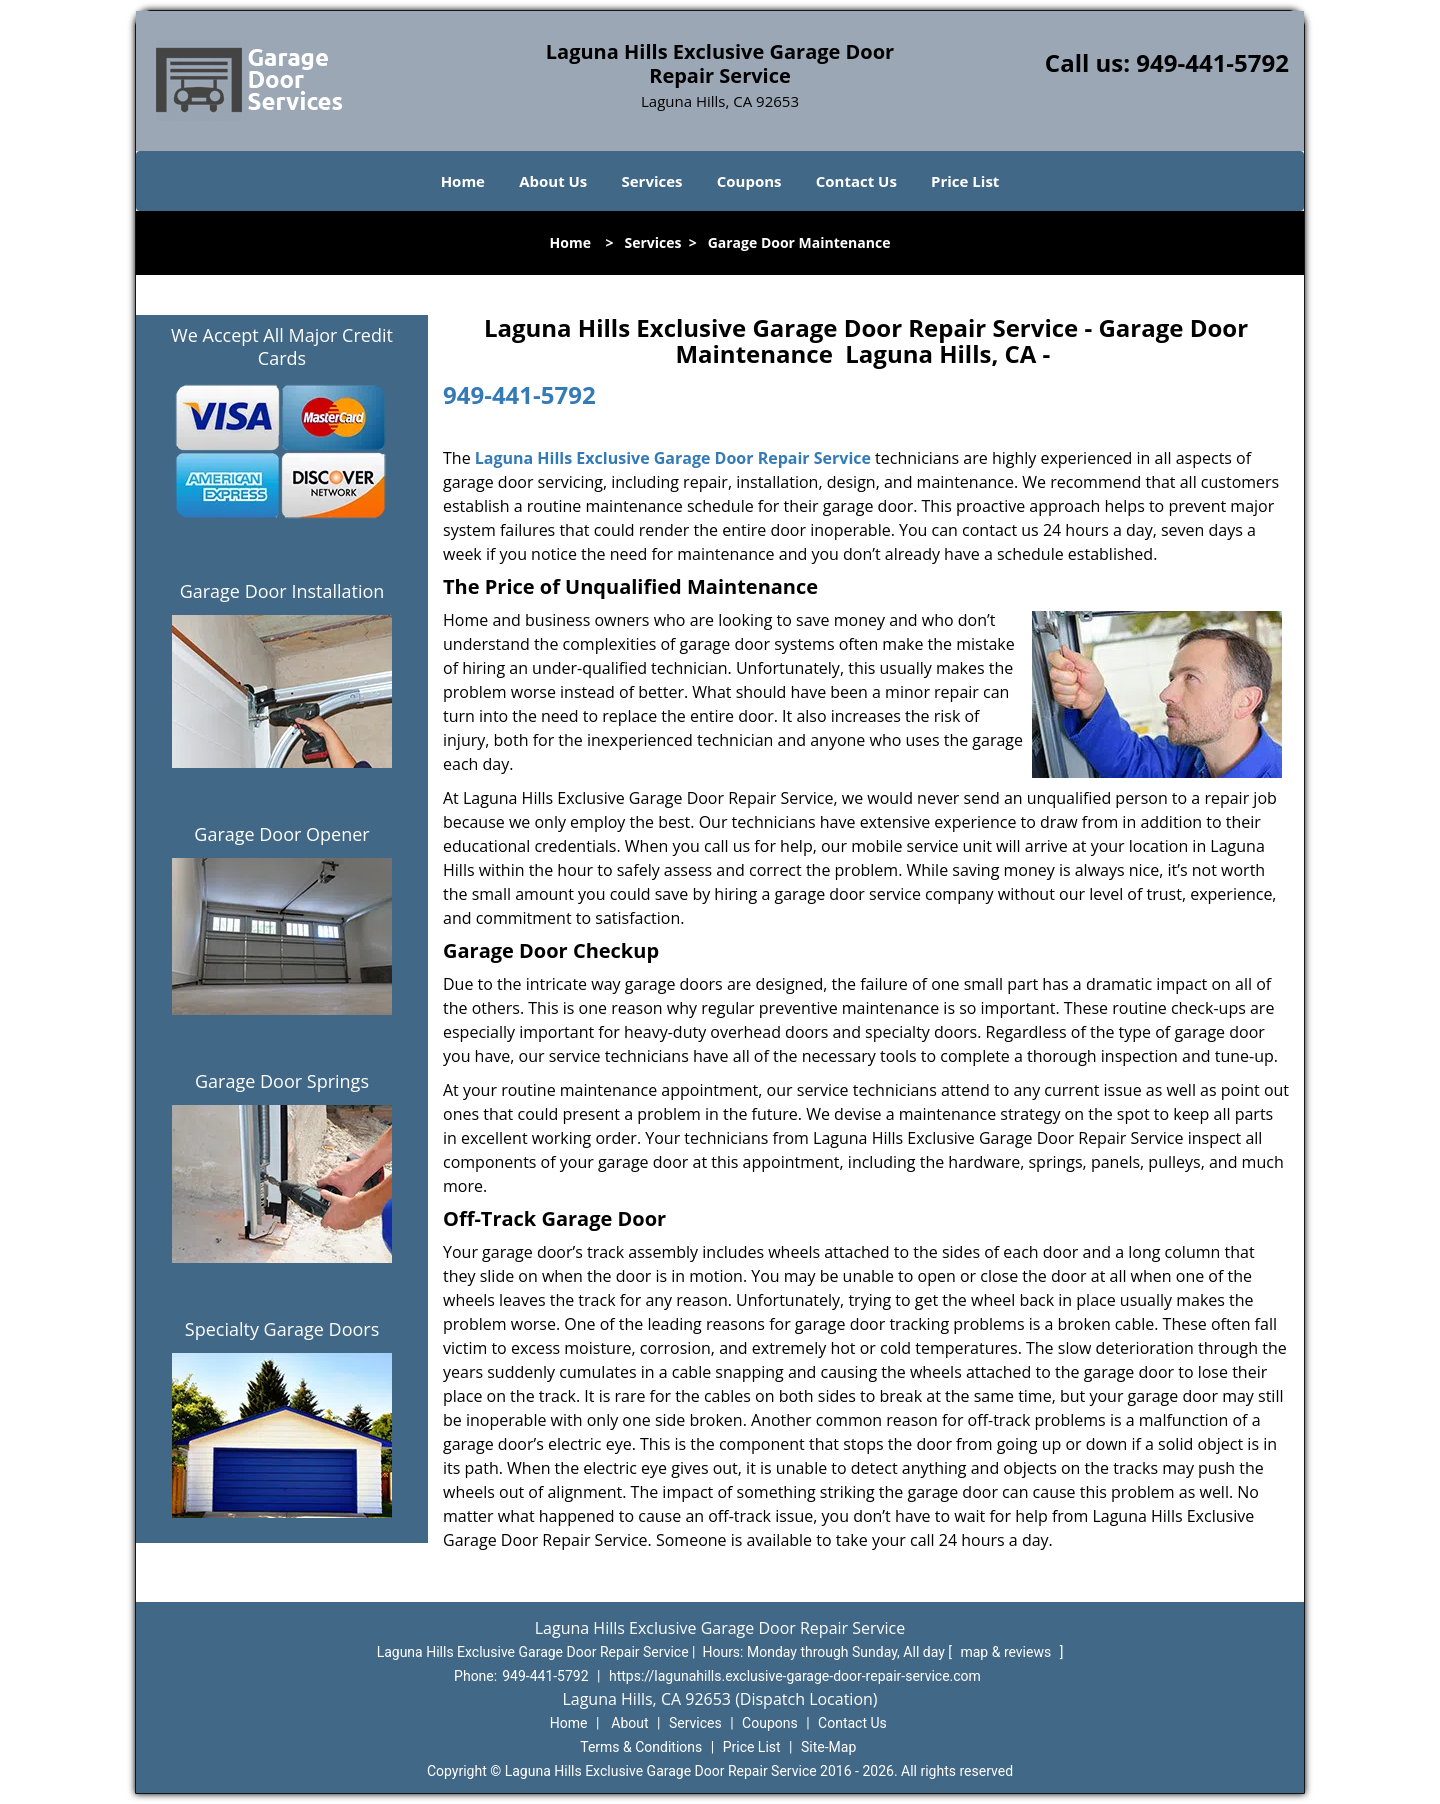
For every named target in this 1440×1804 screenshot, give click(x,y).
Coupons (749, 181)
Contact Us (856, 181)
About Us (553, 181)
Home (463, 181)
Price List (965, 181)
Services (652, 181)
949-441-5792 (1212, 62)
